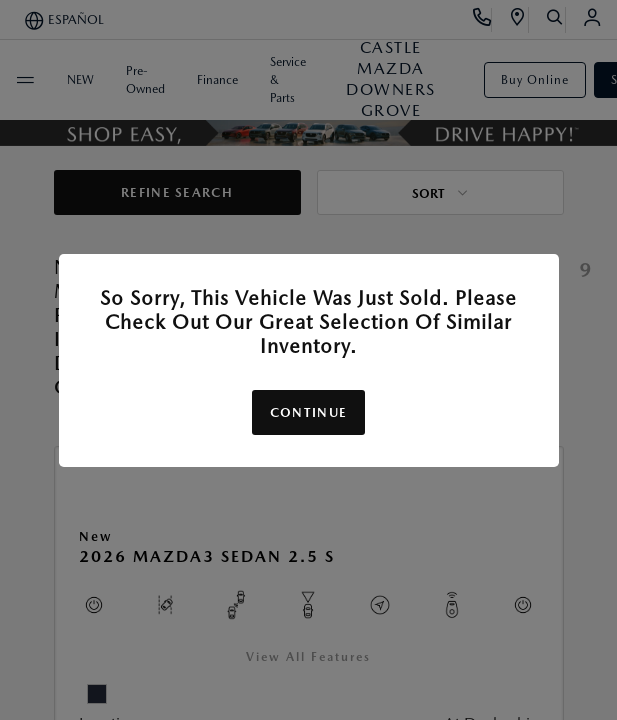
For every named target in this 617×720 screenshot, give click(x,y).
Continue (308, 412)
